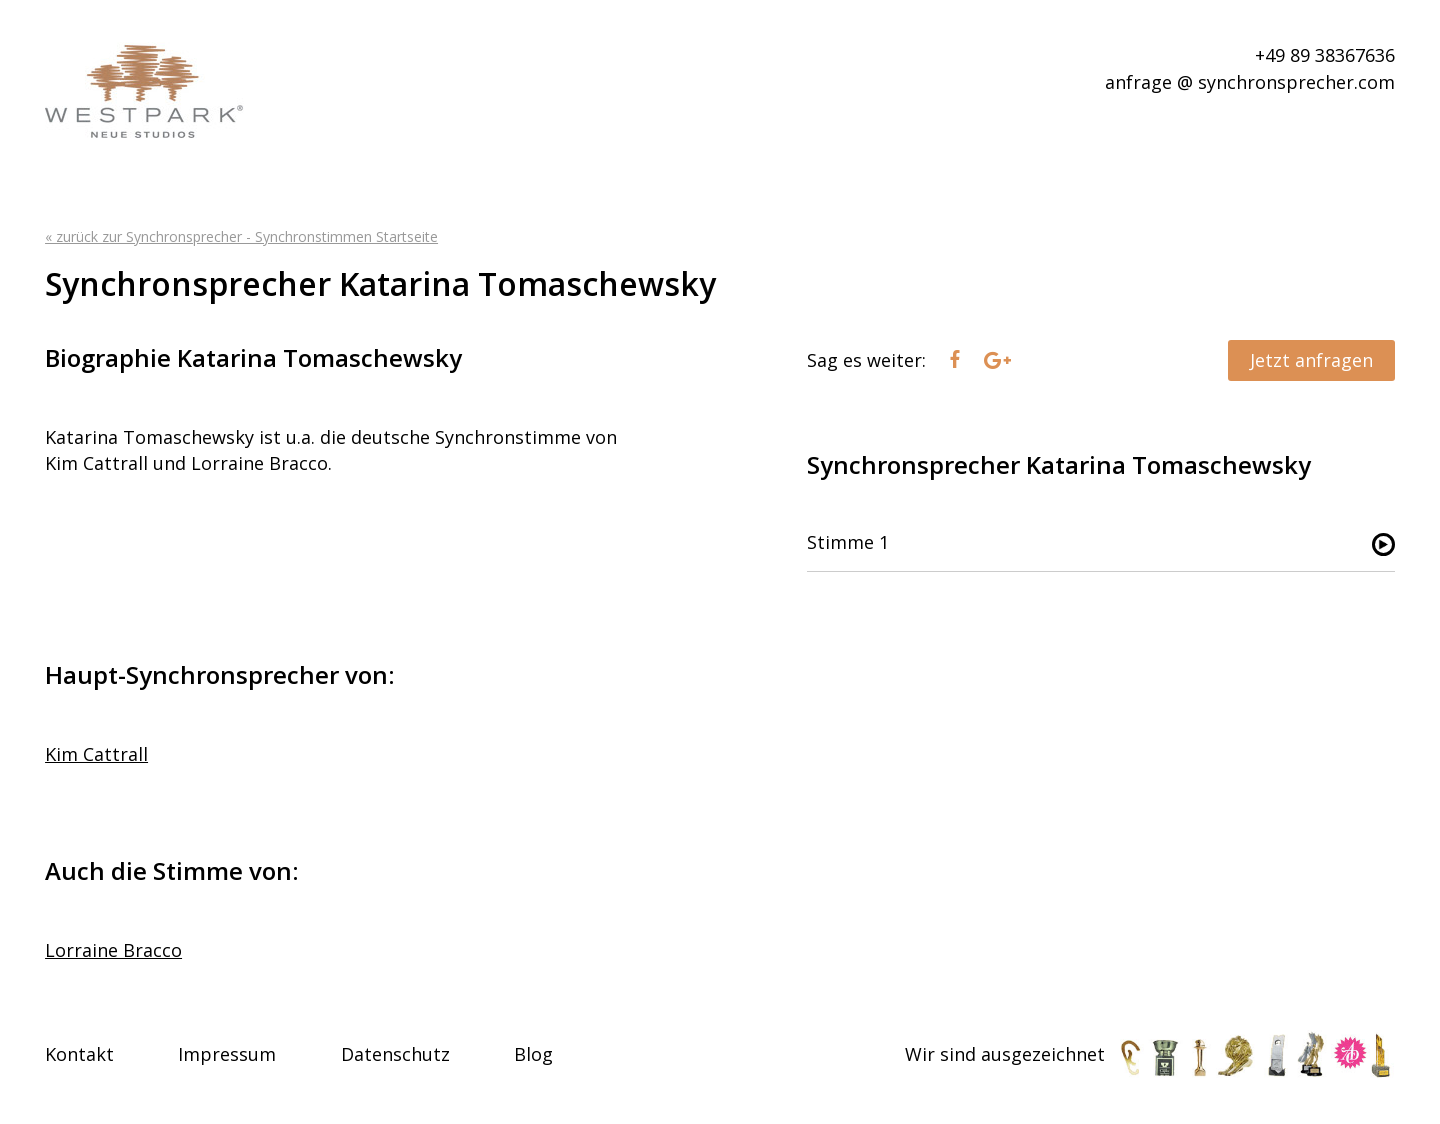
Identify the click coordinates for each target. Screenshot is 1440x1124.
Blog (533, 1054)
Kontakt (79, 1054)
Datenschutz (395, 1054)
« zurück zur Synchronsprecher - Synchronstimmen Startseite (241, 236)
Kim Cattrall (96, 754)
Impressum (227, 1054)
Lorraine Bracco (113, 950)
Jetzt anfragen (1311, 360)
